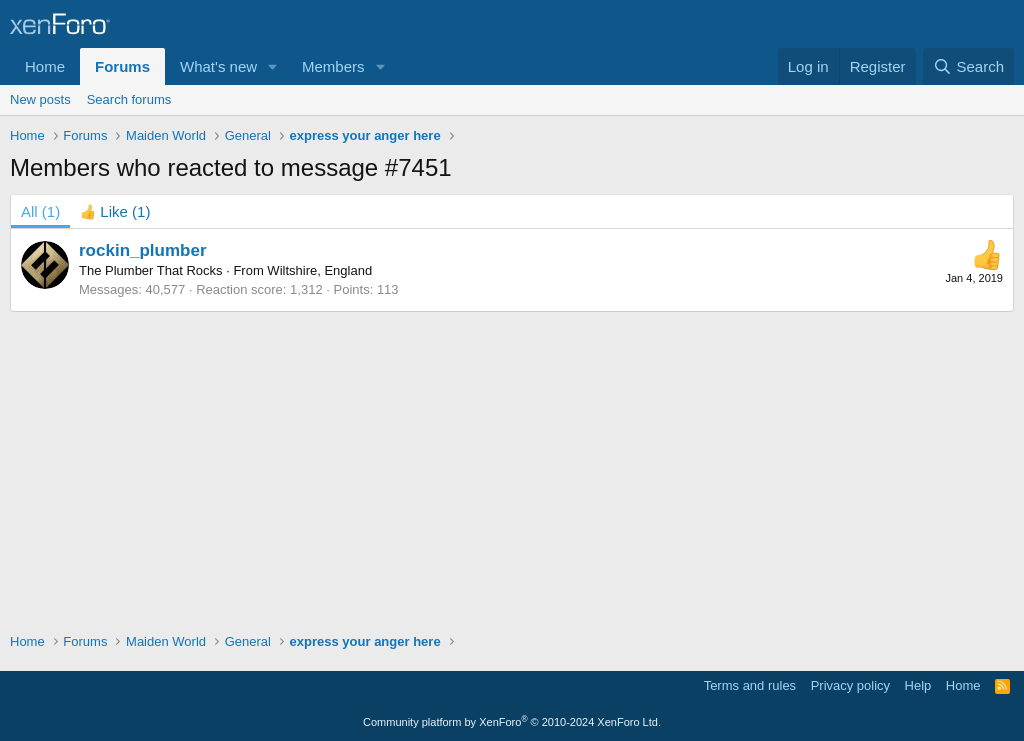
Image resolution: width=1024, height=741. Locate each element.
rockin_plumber (143, 250)
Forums (122, 66)
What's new (218, 66)
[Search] (968, 66)
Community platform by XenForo (512, 722)
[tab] (115, 211)
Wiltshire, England (319, 270)
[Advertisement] (512, 462)
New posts (40, 99)
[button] (273, 66)
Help (918, 685)
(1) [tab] (40, 211)
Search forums (129, 99)
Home (45, 66)
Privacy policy (850, 685)
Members (333, 66)
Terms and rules (750, 685)
